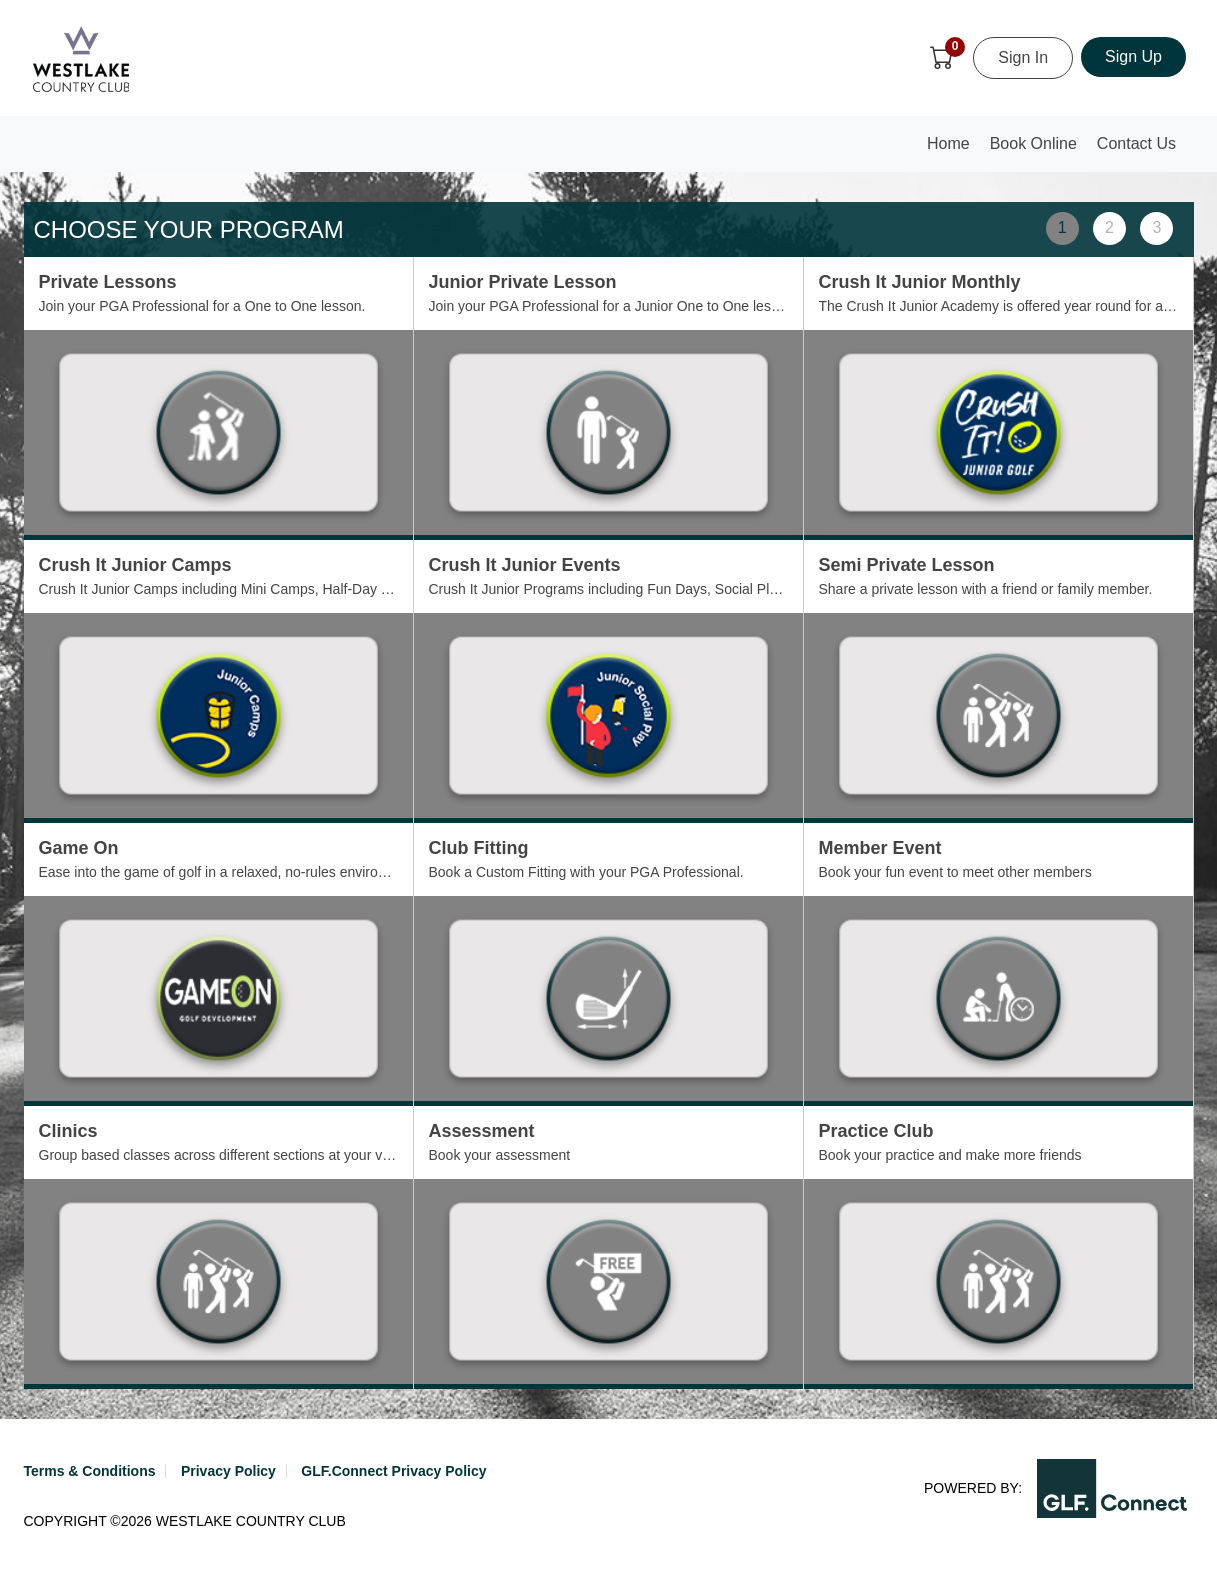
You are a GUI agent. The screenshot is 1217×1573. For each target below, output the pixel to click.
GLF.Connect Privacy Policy (393, 1471)
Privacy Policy (228, 1471)
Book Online (1033, 143)
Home (953, 149)
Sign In (1023, 57)
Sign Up (1133, 56)
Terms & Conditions (90, 1471)
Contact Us (1136, 143)
